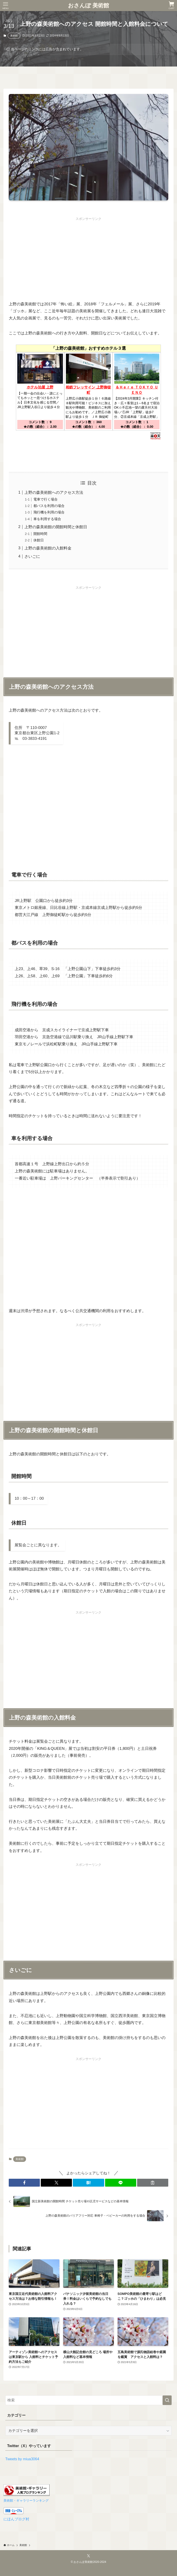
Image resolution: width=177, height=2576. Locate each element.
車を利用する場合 (47, 519)
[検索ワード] (88, 2400)
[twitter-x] (88, 2556)
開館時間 (40, 534)
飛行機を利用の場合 (49, 512)
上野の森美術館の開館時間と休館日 (55, 527)
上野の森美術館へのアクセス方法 (53, 492)
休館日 (38, 540)
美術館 (14, 35)
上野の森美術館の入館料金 (47, 548)
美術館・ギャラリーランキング (26, 2500)
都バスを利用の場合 (49, 506)
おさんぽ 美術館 (88, 5)
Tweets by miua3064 (22, 2459)
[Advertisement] (88, 260)
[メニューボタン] (5, 5)
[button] (24, 2183)
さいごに (32, 556)
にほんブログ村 (16, 2519)
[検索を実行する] (167, 2400)
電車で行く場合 (45, 499)
